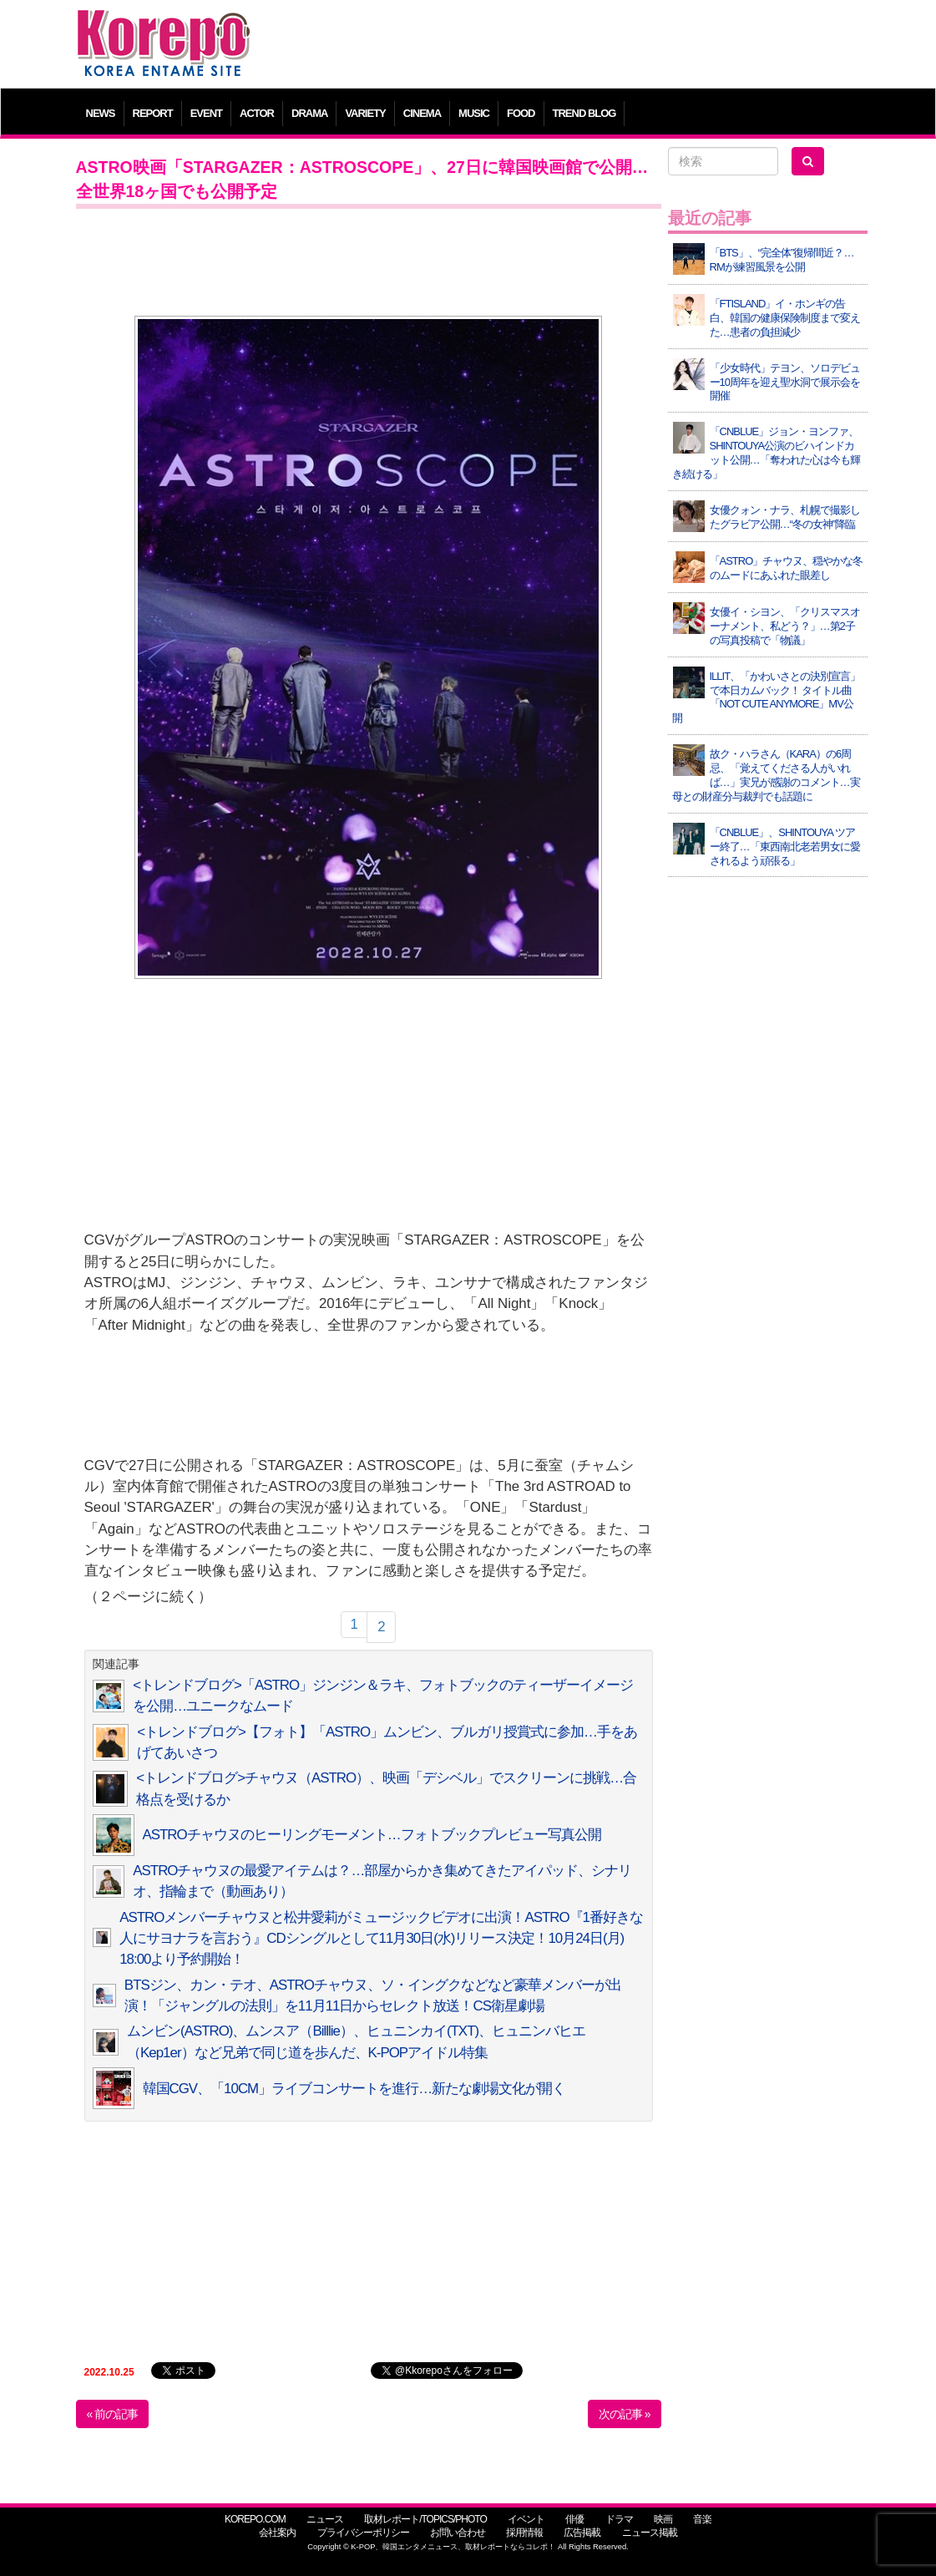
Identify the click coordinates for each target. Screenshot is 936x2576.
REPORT (153, 113)
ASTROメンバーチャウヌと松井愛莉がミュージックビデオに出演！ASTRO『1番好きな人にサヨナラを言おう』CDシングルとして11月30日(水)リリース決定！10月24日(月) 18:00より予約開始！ (381, 1938)
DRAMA (309, 113)
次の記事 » (624, 2414)
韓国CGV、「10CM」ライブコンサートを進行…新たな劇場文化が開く (354, 2089)
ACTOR (257, 113)
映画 (663, 2519)
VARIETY (365, 113)
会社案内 (277, 2532)
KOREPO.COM (255, 2519)
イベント (526, 2519)
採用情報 (524, 2532)
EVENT (206, 113)
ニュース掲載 (649, 2532)
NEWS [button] (100, 113)
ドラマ (619, 2519)
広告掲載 (582, 2532)
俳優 (574, 2519)
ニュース (324, 2519)
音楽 (702, 2519)
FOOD (521, 113)
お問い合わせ (457, 2532)
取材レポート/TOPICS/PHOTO (425, 2519)
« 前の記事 (113, 2414)
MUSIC (473, 113)
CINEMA (422, 113)
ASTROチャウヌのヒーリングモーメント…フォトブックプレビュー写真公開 (372, 1835)
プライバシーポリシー (363, 2532)
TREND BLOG (584, 113)
